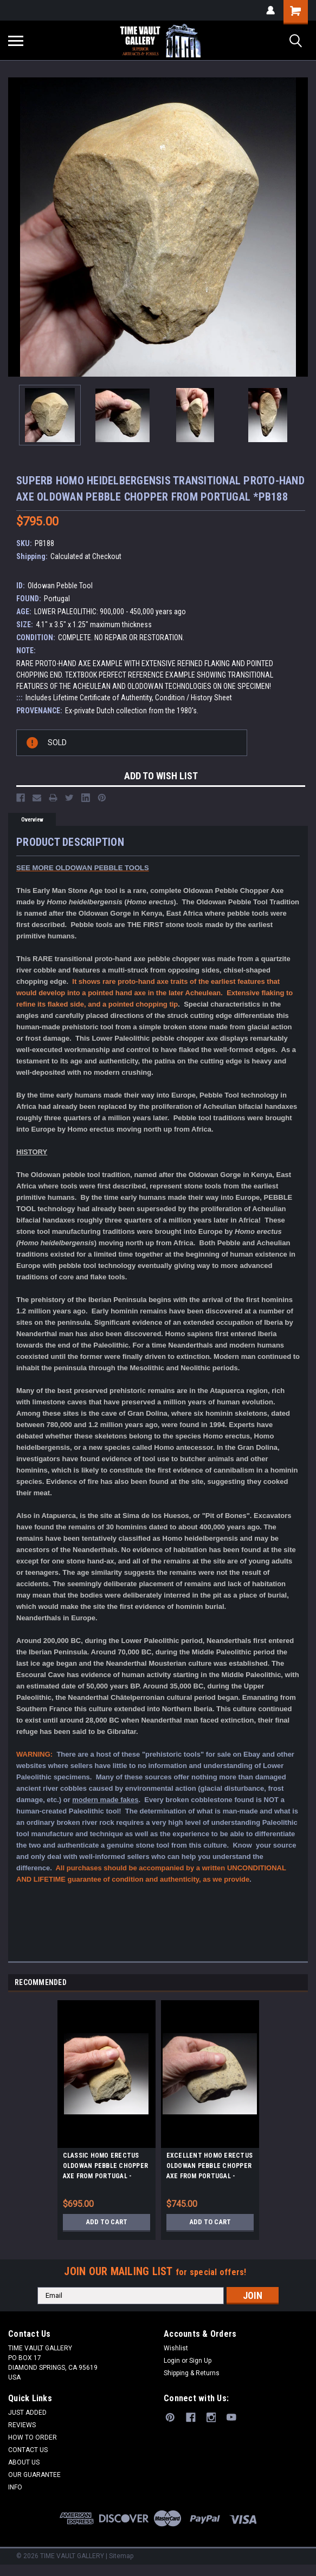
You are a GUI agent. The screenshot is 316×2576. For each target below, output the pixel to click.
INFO (15, 2487)
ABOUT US (24, 2462)
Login (172, 2360)
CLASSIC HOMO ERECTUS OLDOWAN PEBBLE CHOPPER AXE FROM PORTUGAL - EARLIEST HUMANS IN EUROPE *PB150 (106, 2167)
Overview (32, 820)
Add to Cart (106, 2222)
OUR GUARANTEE (34, 2475)
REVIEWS (22, 2425)
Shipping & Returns (192, 2373)
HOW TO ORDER (32, 2437)
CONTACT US (28, 2450)
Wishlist (176, 2348)
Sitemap (121, 2556)
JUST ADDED (27, 2412)
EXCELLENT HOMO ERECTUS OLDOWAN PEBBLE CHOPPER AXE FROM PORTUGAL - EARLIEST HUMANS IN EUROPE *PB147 (209, 2167)
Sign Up (200, 2360)
